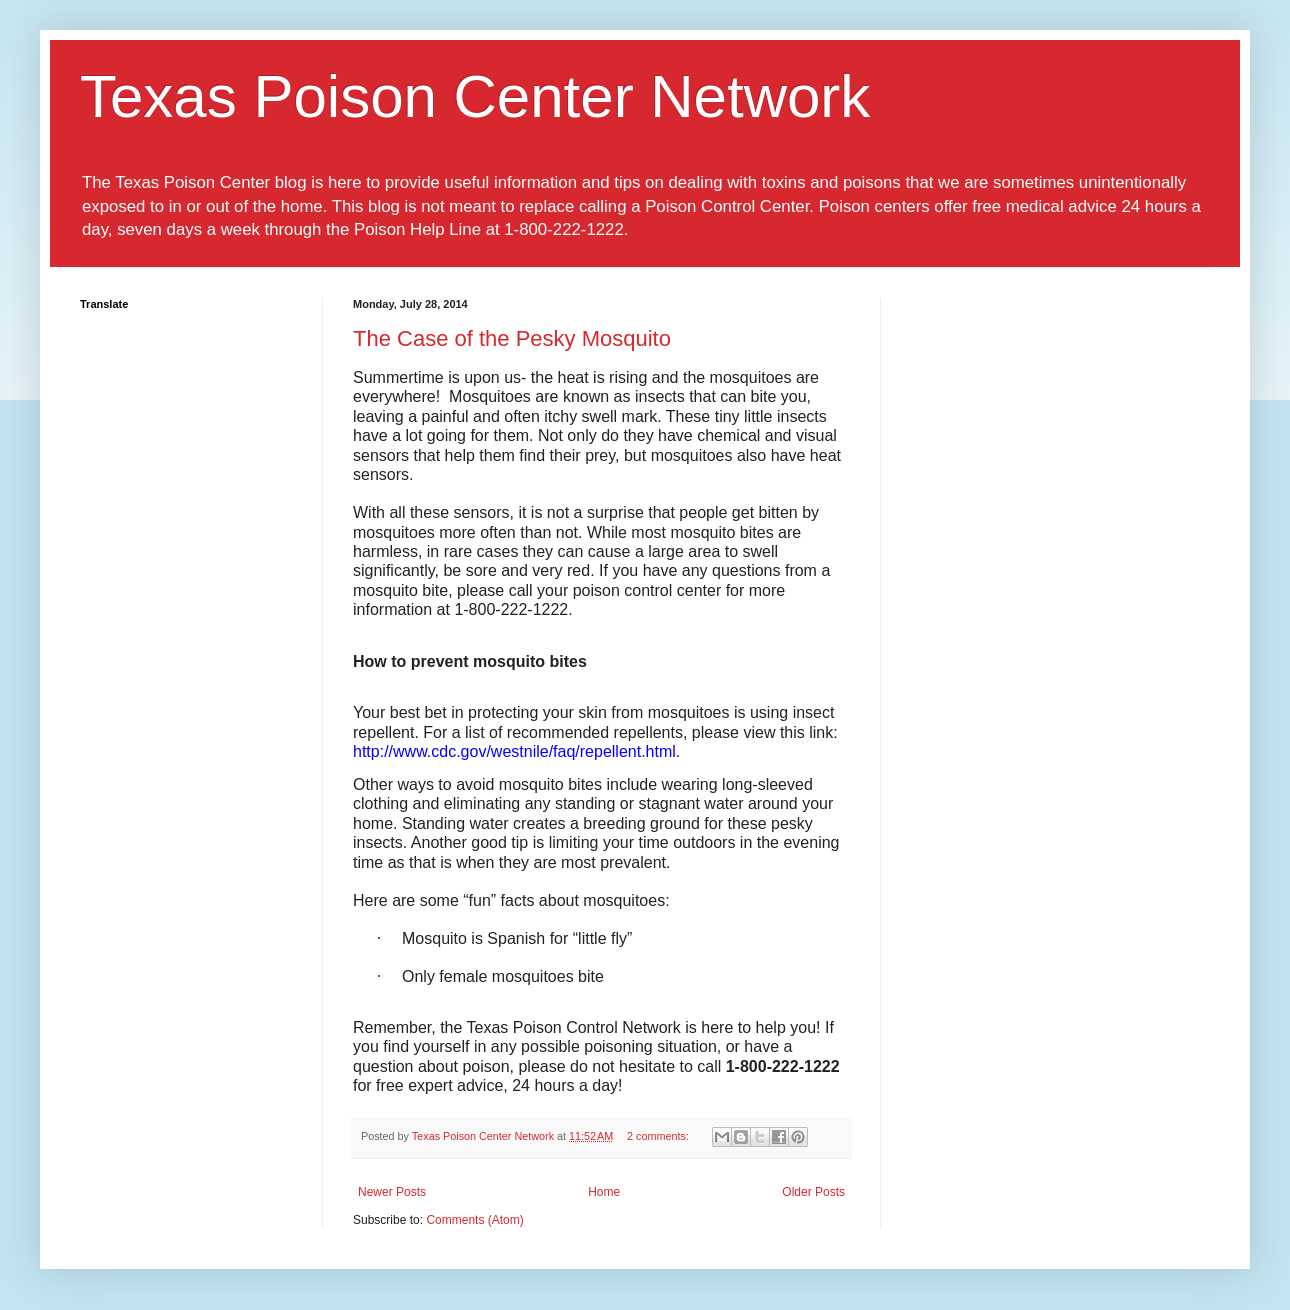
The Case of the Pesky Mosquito (512, 338)
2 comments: (659, 1136)
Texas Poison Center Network (475, 96)
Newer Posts (392, 1192)
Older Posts (813, 1192)
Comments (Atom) (474, 1220)
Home (604, 1192)
